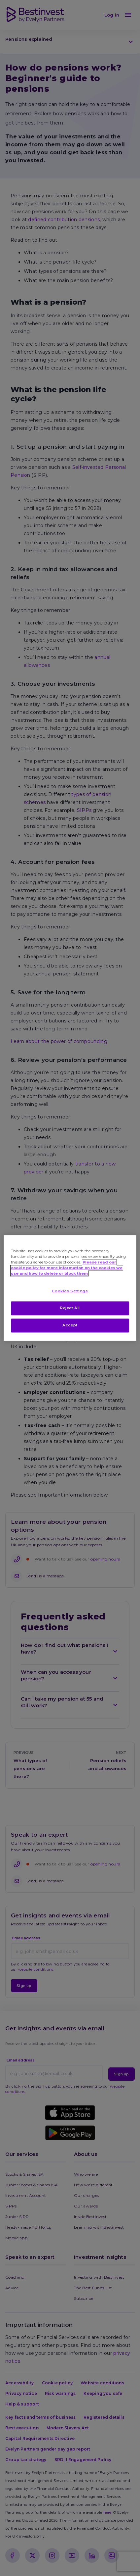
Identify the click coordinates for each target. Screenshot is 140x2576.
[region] (70, 1288)
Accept (69, 1325)
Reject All (70, 1308)
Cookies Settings (70, 1291)
